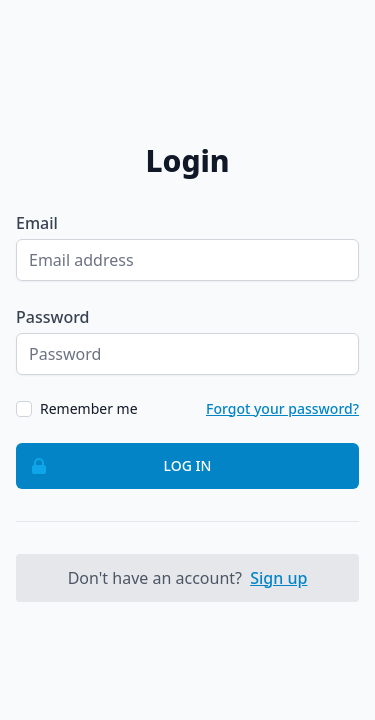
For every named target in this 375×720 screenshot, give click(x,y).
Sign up (278, 578)
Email (37, 223)
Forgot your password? (282, 408)
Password (53, 317)
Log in (114, 466)
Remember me (89, 408)
